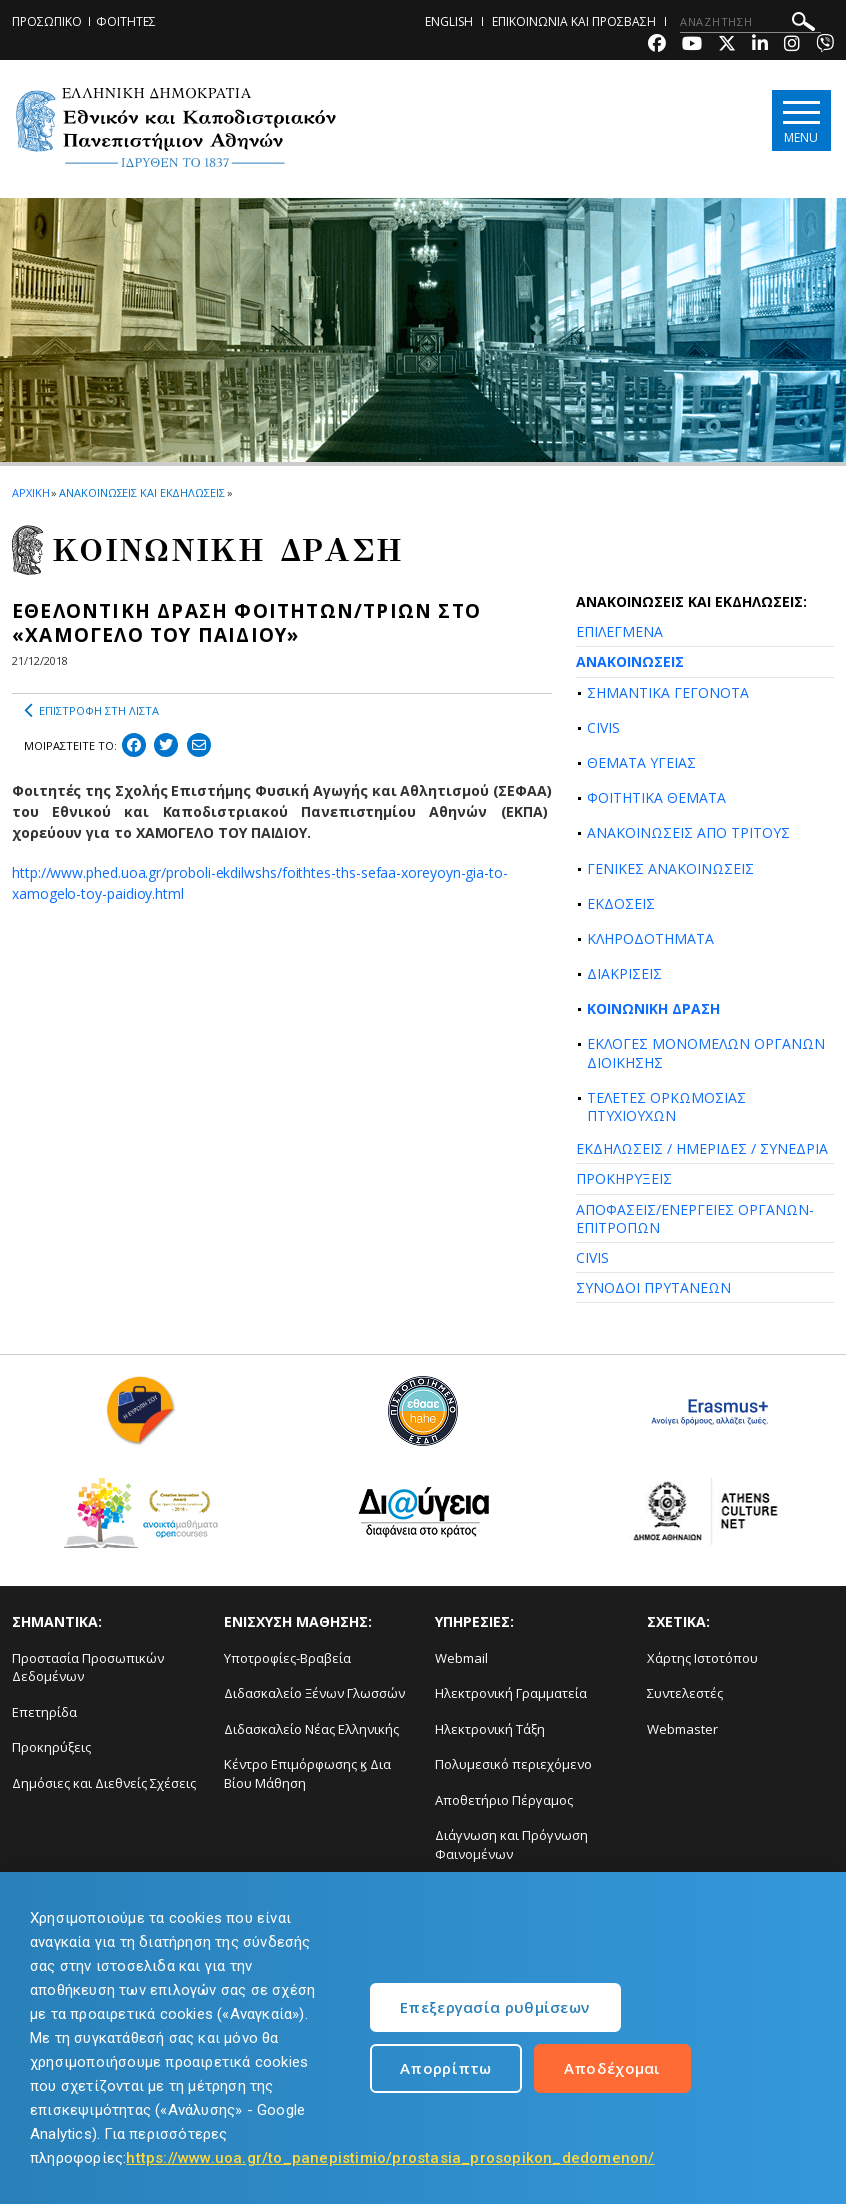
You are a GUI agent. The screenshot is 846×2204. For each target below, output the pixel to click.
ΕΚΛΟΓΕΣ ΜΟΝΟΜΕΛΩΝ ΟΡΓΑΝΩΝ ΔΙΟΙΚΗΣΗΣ (706, 1052)
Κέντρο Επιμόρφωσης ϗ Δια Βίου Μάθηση (307, 1773)
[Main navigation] (799, 121)
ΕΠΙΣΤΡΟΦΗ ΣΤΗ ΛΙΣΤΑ (91, 711)
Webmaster (682, 1729)
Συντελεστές (685, 1693)
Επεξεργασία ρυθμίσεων (494, 2007)
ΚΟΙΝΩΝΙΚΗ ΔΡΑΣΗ (653, 1008)
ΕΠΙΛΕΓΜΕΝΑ (619, 631)
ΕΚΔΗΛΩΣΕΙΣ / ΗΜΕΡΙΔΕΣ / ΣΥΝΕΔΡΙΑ (702, 1148)
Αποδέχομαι (612, 2068)
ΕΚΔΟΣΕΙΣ (621, 903)
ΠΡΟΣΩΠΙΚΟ (47, 21)
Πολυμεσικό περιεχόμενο (513, 1764)
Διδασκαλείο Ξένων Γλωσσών (314, 1693)
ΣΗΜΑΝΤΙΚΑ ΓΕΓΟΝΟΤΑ (668, 692)
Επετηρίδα (44, 1712)
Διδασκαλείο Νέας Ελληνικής (311, 1729)
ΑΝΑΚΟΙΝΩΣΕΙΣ (630, 661)
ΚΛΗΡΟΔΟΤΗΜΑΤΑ (650, 938)
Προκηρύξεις (51, 1747)
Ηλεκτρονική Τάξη (490, 1729)
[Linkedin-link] (760, 45)
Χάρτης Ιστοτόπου (702, 1658)
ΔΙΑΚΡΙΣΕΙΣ (624, 973)
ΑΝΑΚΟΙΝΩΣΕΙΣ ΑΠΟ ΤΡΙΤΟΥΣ (688, 832)
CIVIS (603, 727)
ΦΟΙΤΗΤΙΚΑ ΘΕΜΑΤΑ (656, 797)
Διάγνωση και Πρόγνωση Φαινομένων (511, 1844)
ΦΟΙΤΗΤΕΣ (126, 21)
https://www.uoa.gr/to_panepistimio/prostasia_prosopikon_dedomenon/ (390, 2158)
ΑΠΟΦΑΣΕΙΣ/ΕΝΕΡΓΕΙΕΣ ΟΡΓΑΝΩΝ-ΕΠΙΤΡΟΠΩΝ (695, 1218)
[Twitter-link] (727, 45)
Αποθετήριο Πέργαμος (504, 1800)
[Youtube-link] (692, 45)
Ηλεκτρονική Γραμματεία (511, 1693)
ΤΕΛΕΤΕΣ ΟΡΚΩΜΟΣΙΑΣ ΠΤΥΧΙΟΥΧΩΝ (666, 1106)
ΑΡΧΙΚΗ (30, 492)
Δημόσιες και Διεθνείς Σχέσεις (104, 1783)
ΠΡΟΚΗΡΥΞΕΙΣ (624, 1178)
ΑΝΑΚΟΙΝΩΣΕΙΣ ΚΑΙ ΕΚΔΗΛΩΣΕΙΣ (141, 492)
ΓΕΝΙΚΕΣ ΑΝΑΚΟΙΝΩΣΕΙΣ (670, 868)
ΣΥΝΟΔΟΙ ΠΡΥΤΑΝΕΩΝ (653, 1287)
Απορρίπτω (446, 2068)
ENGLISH (449, 21)
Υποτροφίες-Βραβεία (287, 1658)
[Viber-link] (825, 45)
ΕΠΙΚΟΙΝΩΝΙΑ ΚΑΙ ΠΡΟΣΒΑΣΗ (574, 21)
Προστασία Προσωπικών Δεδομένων (88, 1667)
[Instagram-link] (792, 45)
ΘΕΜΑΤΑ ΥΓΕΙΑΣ (641, 762)
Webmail (461, 1658)
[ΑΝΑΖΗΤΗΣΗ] (750, 22)
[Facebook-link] (657, 45)
